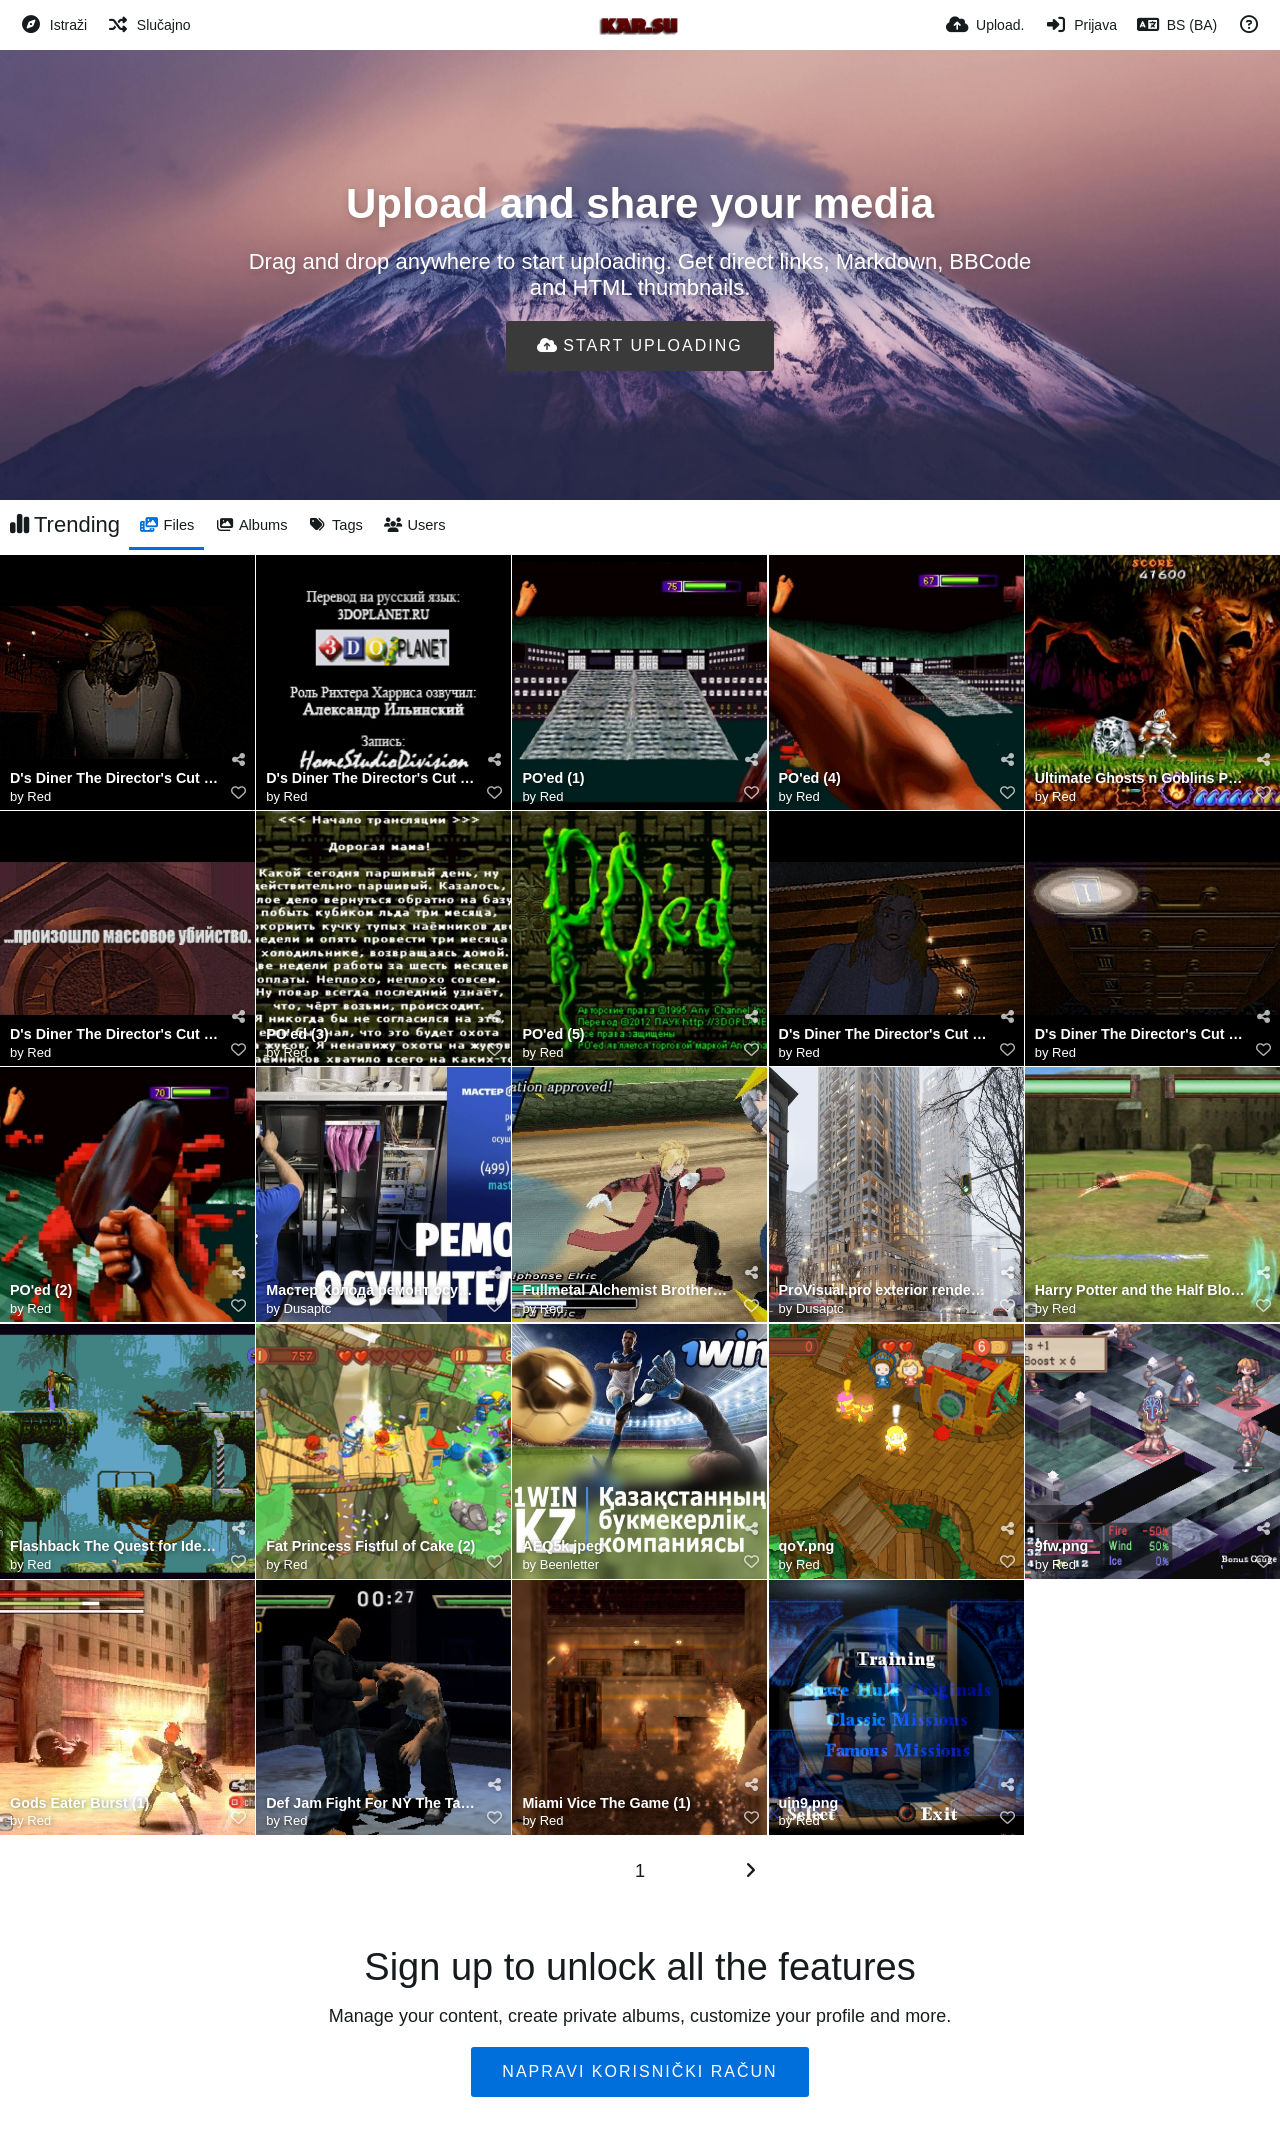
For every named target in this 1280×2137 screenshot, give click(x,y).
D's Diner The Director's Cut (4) (115, 778)
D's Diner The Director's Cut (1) (371, 778)
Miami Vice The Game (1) (606, 1803)
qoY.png (807, 1546)
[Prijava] (1080, 25)
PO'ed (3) (297, 1034)
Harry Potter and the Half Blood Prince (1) (1140, 1290)
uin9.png (809, 1803)
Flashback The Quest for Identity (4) (115, 1546)
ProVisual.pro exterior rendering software (884, 1290)
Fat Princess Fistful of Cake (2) (370, 1546)
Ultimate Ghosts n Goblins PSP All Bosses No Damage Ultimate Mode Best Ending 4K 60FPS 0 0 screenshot (1140, 778)
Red (39, 796)
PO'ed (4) (810, 778)
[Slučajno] (148, 25)
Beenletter (569, 1564)
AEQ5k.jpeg (562, 1546)
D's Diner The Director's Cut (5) (1140, 1034)
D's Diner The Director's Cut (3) (115, 1034)
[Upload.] (985, 25)
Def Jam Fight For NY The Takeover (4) (371, 1803)
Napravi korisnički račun (639, 2071)
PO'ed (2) (41, 1290)
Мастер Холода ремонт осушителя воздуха (371, 1290)
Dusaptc (308, 1308)
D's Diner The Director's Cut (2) (884, 1034)
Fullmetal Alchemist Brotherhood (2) (627, 1290)
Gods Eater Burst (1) (79, 1803)
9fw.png (1062, 1546)
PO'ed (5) (553, 1034)
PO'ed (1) (553, 778)
